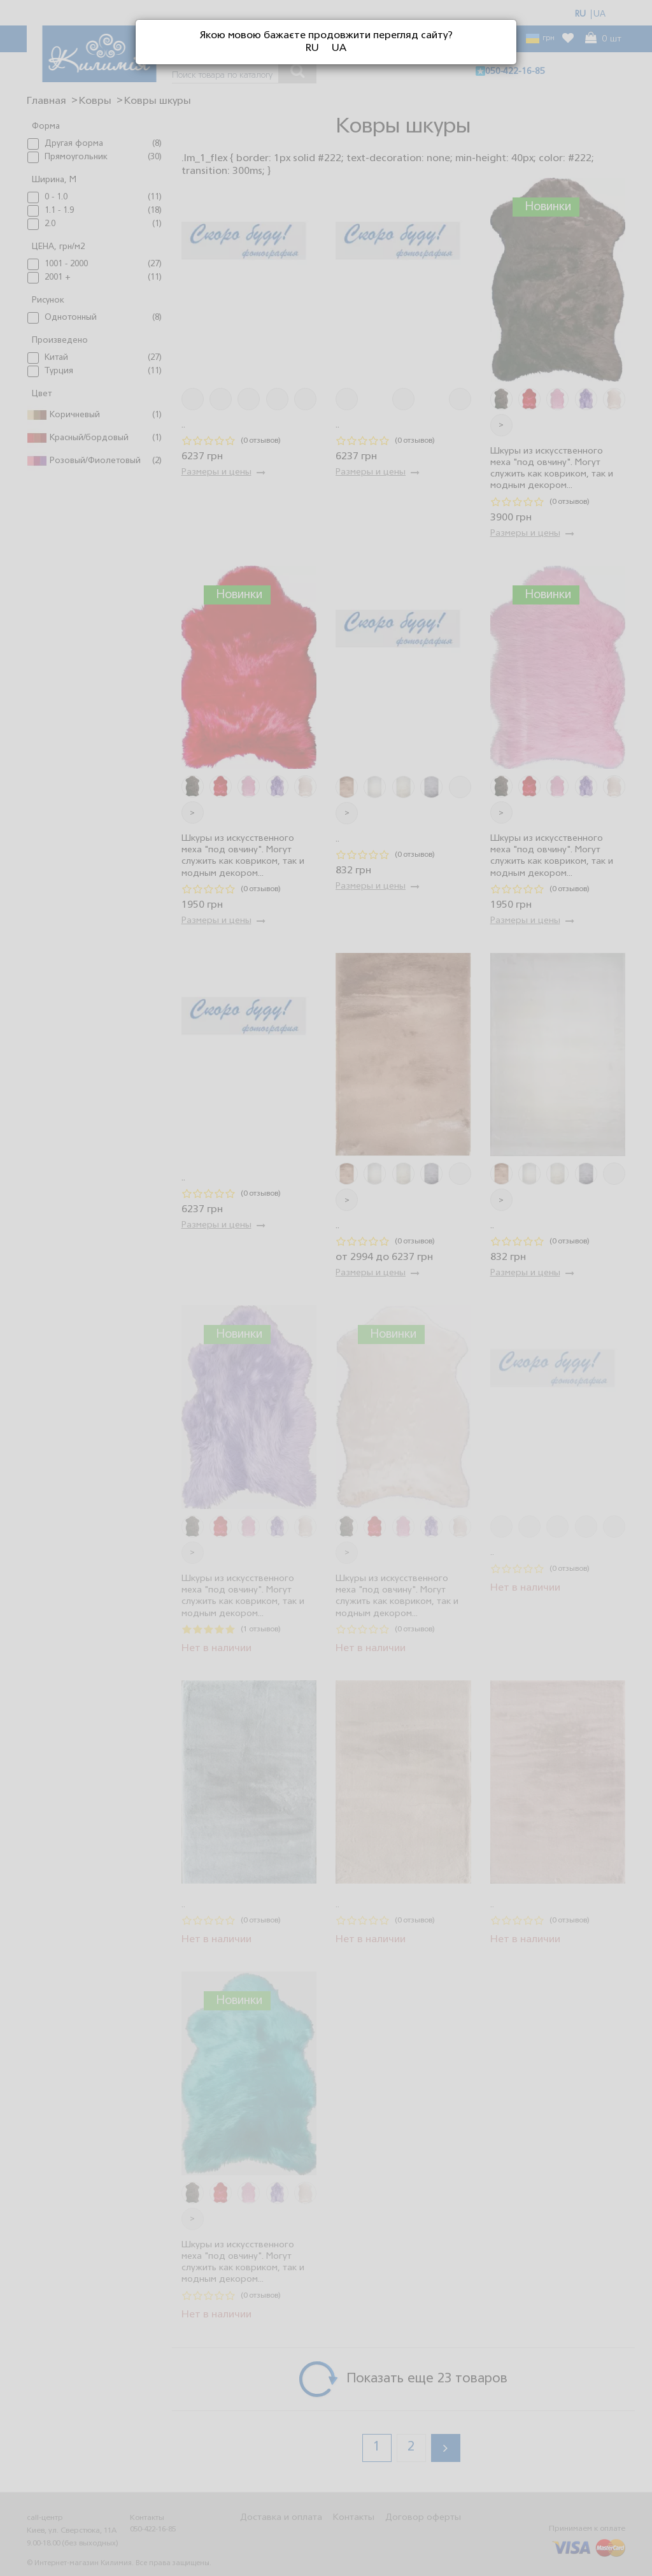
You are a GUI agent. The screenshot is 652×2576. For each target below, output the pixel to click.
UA (339, 48)
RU (312, 48)
